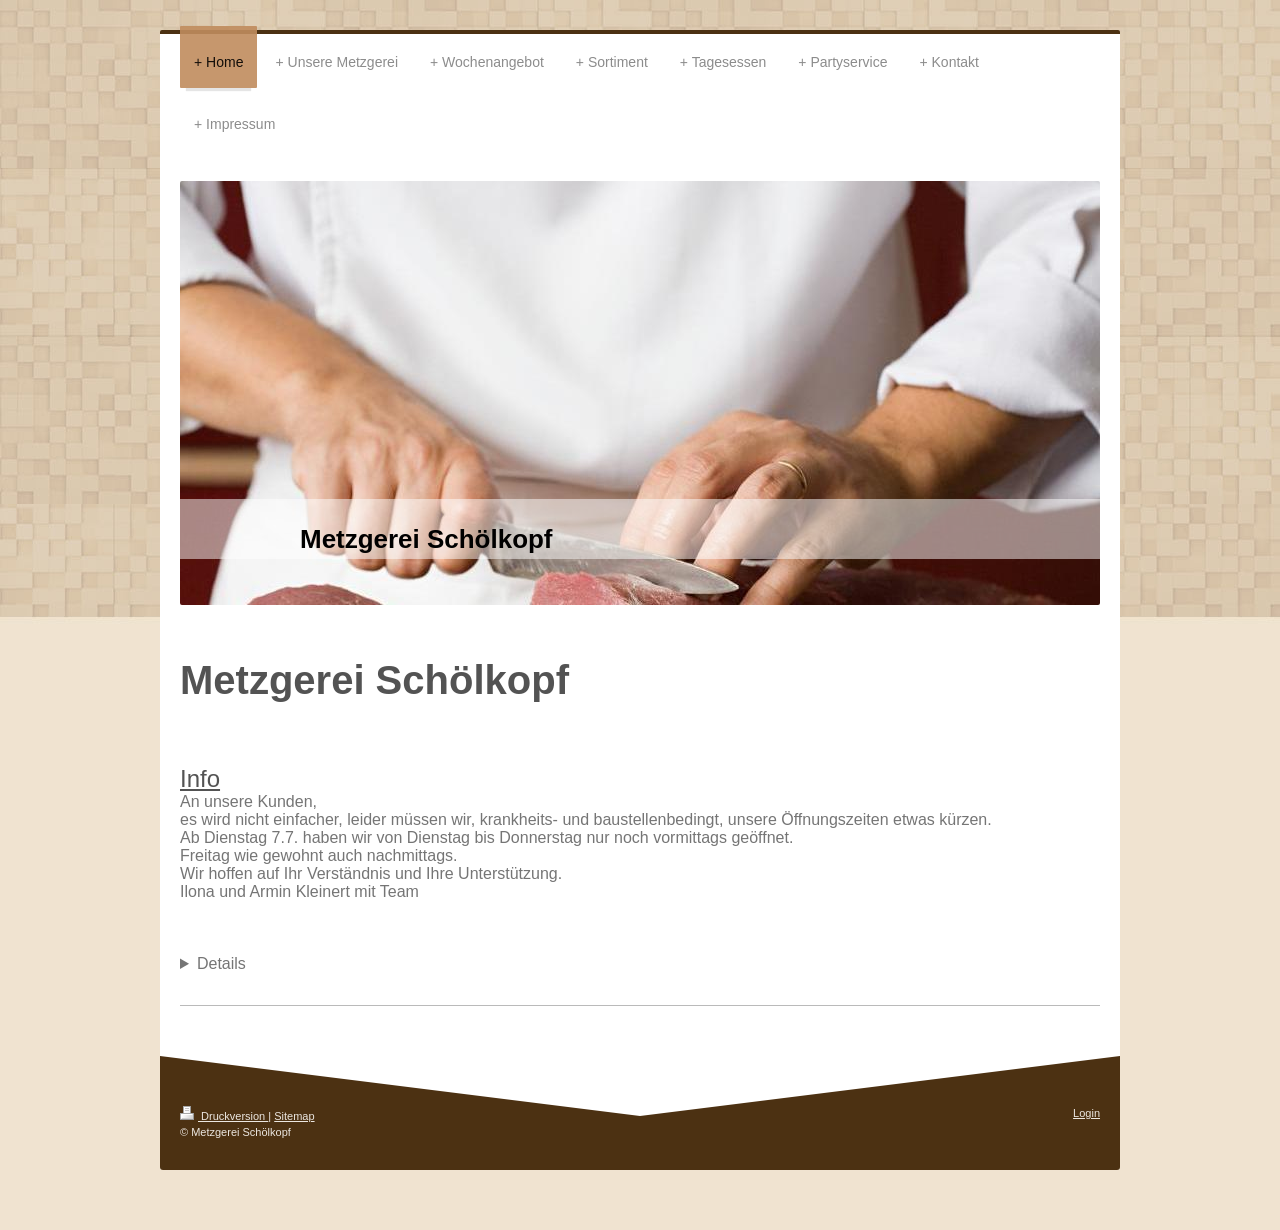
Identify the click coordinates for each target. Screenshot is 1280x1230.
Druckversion (224, 1116)
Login (1086, 1113)
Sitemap (294, 1116)
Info (200, 778)
